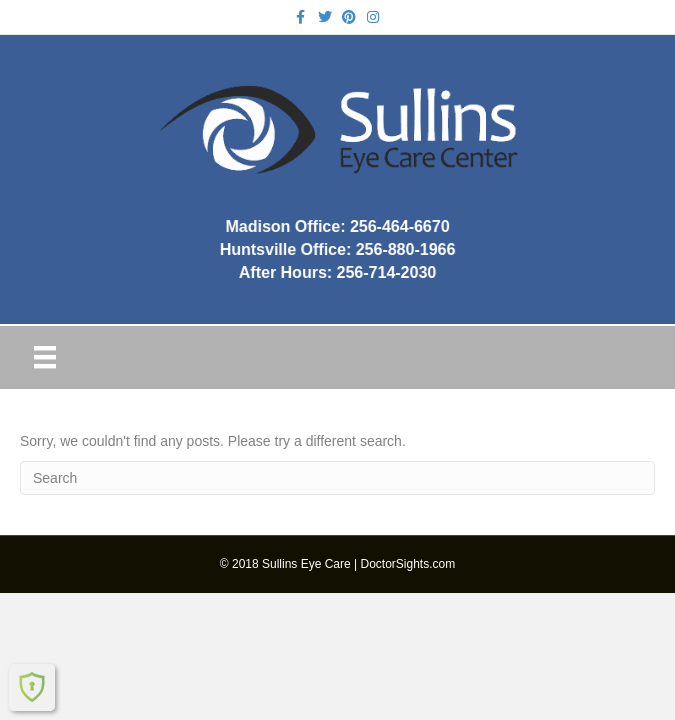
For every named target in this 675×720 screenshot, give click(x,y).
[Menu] (45, 357)
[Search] (337, 478)
